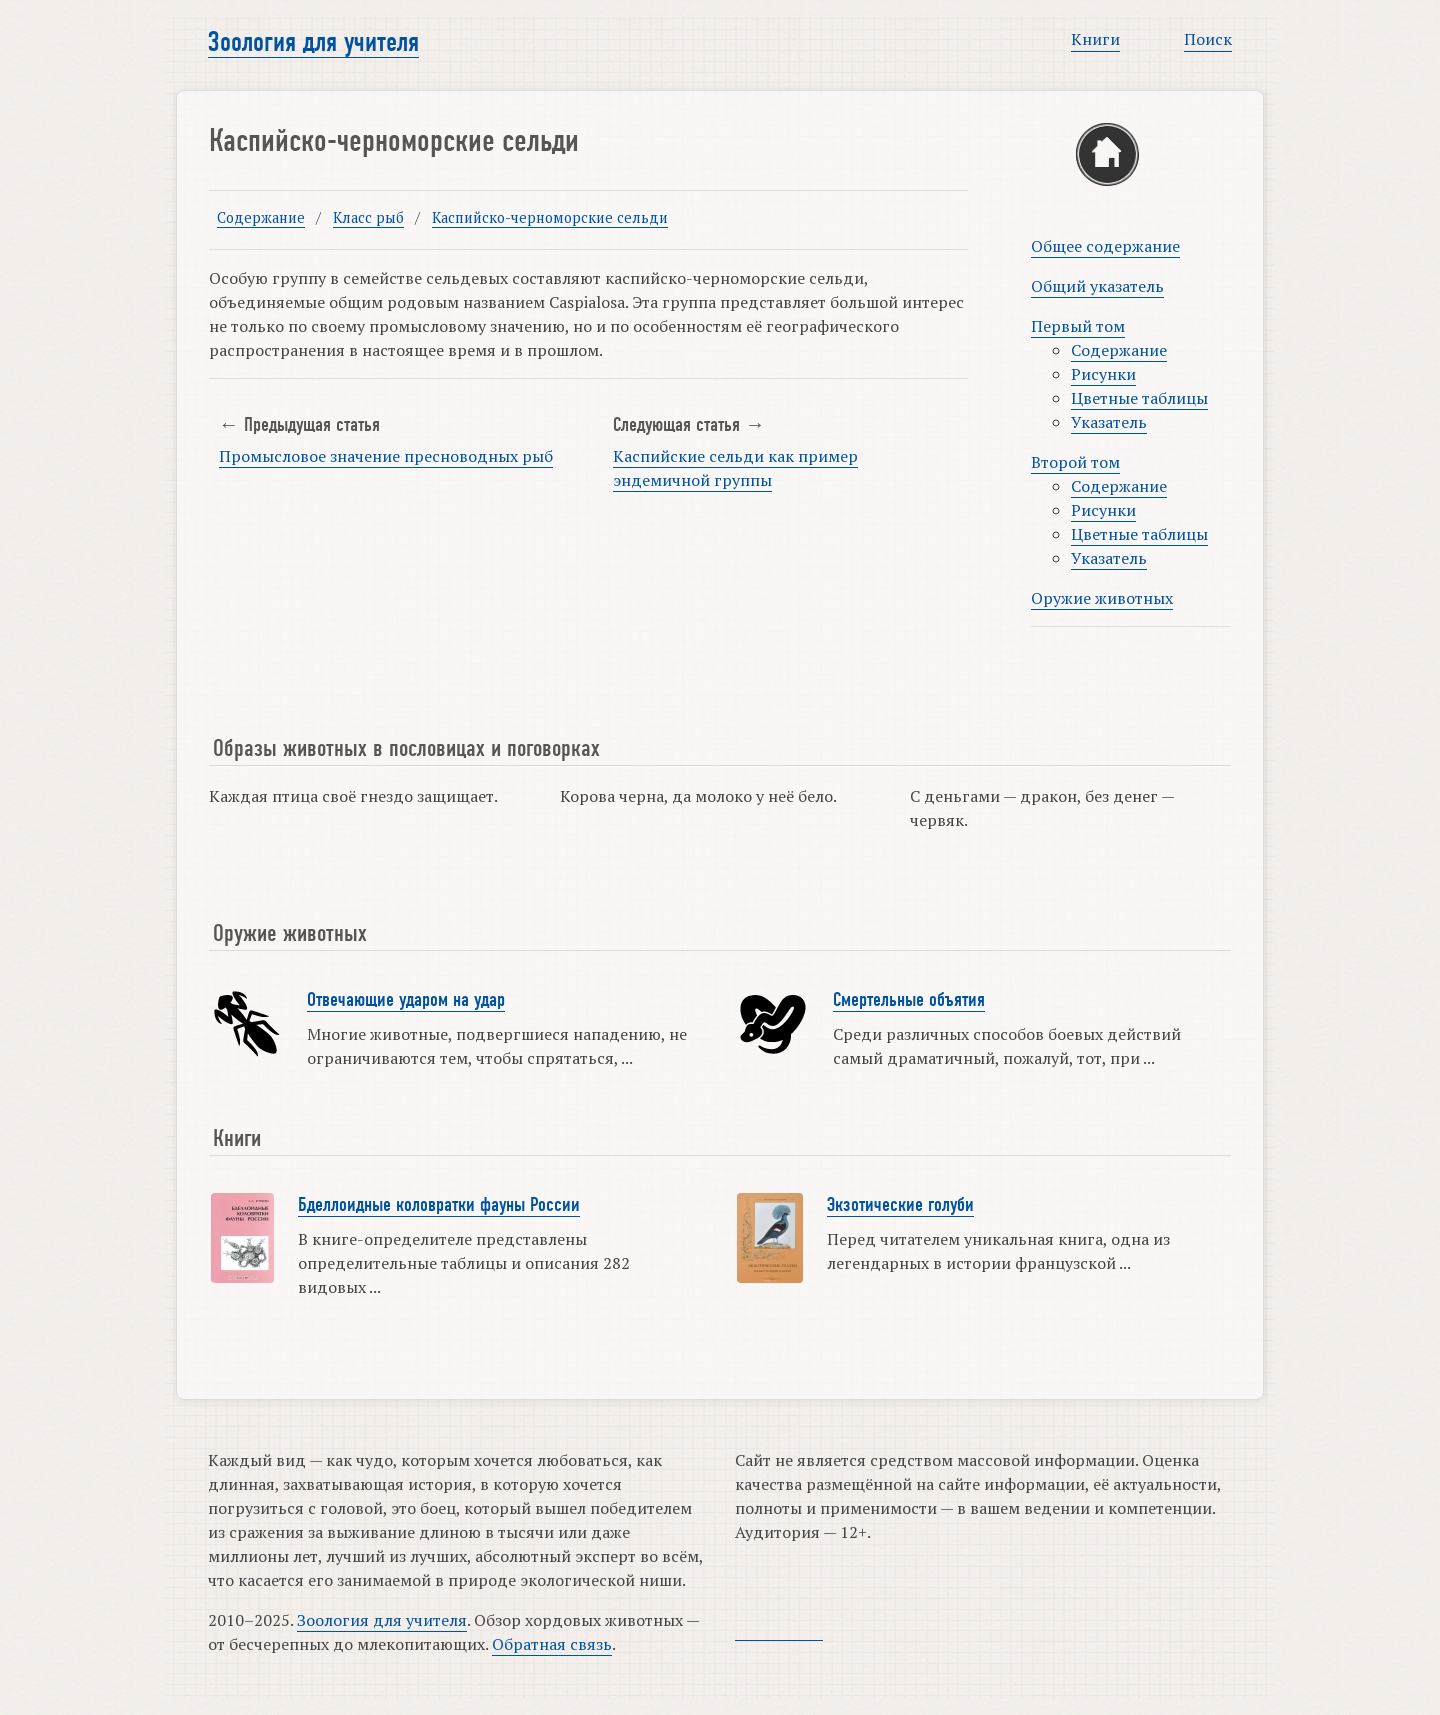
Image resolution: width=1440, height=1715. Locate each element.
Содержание (261, 217)
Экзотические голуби (900, 1205)
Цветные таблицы (1139, 398)
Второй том (1075, 462)
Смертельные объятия (909, 1000)
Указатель (1109, 422)
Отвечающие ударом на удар (406, 1000)
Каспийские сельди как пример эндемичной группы (735, 468)
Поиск (1208, 39)
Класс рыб (368, 217)
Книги (1095, 39)
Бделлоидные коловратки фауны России (439, 1205)
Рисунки (1103, 374)
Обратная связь (552, 1644)
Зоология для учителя (313, 42)
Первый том (1078, 326)
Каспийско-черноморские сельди (550, 217)
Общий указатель (1097, 286)
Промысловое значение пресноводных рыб (386, 456)
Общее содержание (1105, 246)
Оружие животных (1102, 598)
